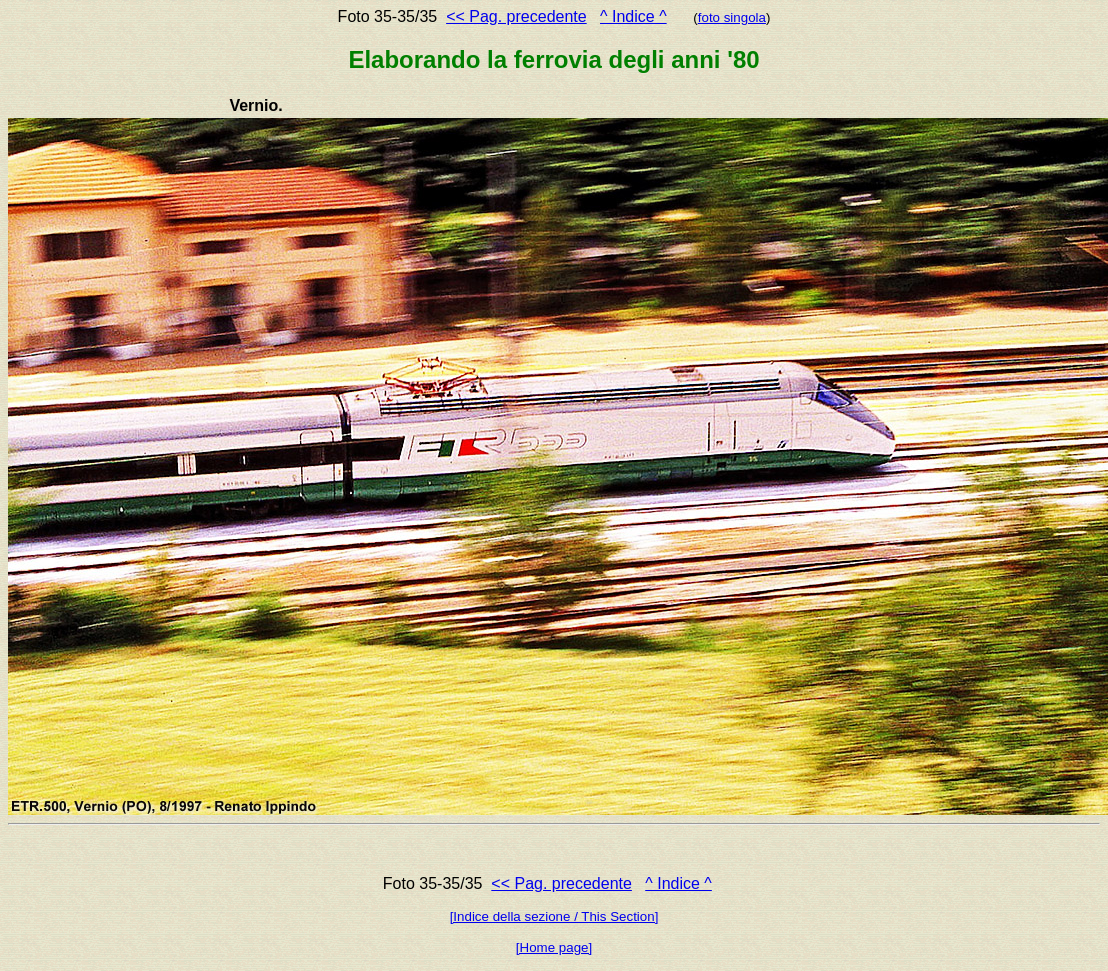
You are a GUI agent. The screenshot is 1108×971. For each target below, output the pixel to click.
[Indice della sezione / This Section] (554, 916)
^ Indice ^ (633, 16)
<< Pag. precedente (516, 16)
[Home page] (554, 947)
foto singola (732, 17)
